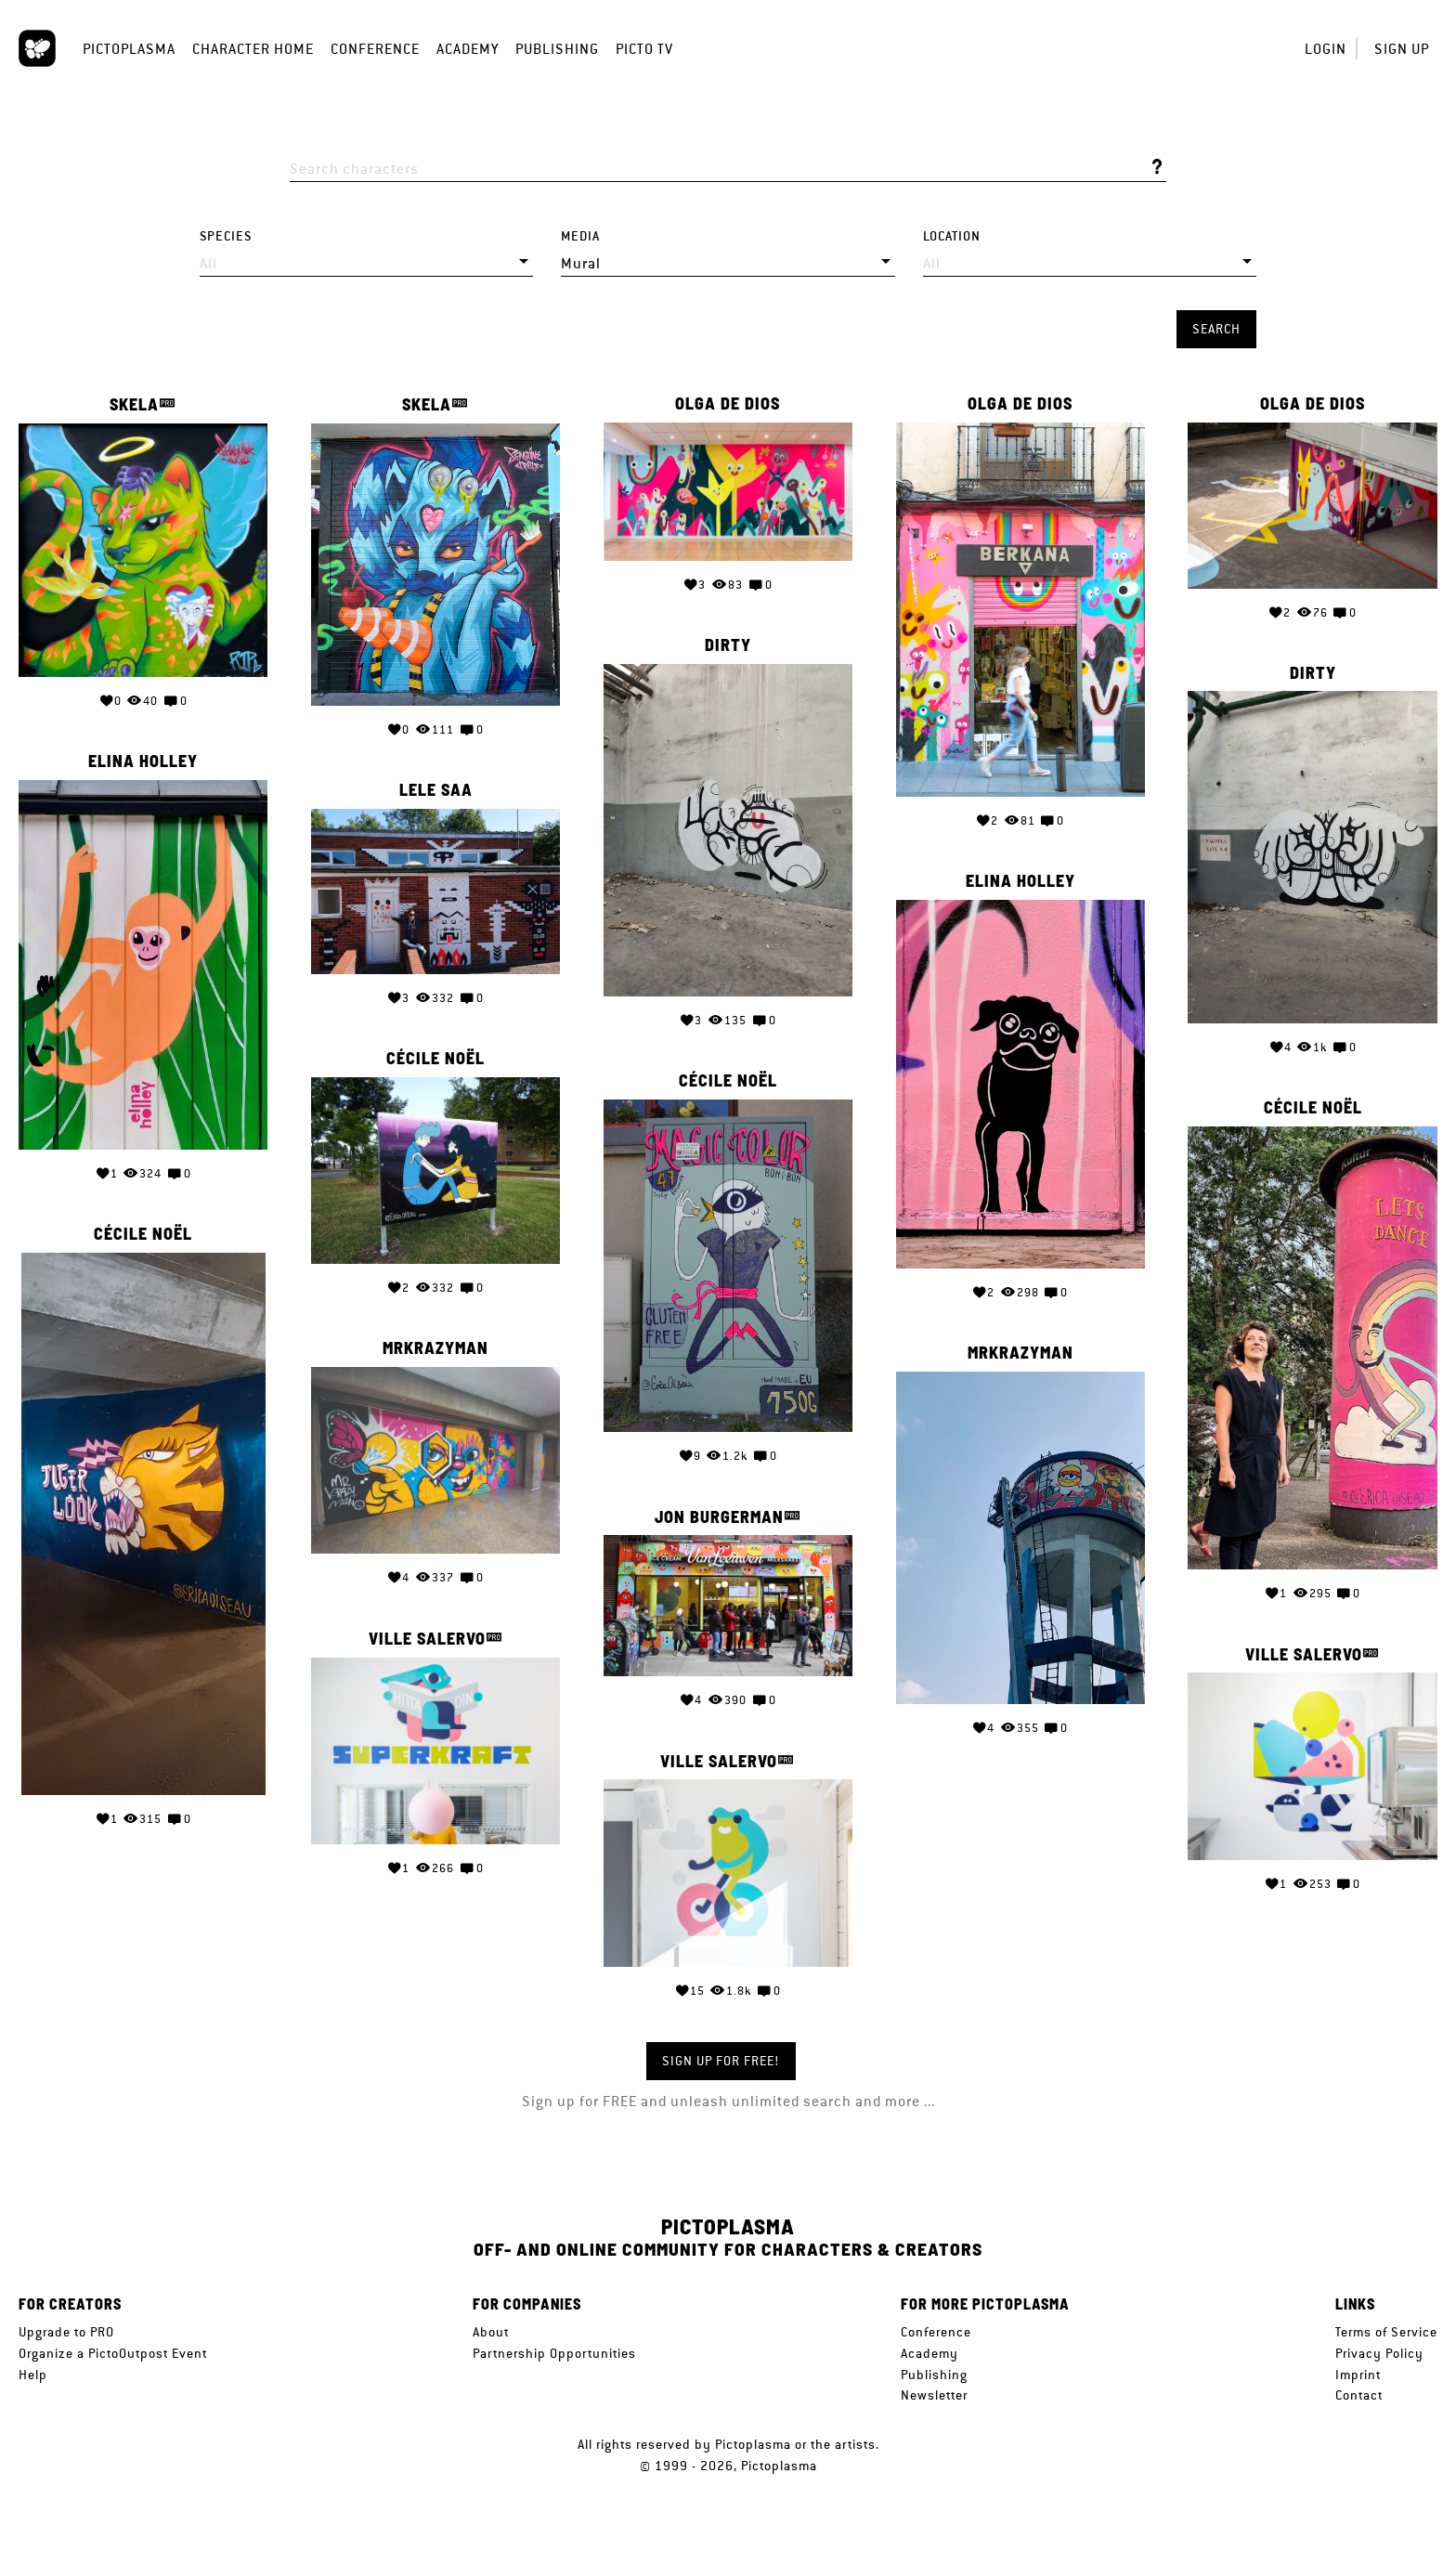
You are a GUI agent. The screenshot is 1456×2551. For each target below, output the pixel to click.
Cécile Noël (435, 1058)
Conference (375, 49)
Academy (467, 49)
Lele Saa (436, 790)
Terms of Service (1386, 2331)
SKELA (134, 404)
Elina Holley (143, 761)
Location (952, 236)
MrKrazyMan (435, 1348)
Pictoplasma (129, 49)
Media (580, 236)
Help (33, 2374)
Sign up (1401, 49)
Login (1325, 49)
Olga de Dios (727, 404)
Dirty (728, 645)
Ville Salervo (427, 1638)
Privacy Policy (1379, 2353)
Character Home (253, 49)
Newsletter (934, 2395)
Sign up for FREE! (721, 2060)
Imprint (1358, 2374)
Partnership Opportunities (554, 2353)
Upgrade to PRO (66, 2331)
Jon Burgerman (719, 1517)
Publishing (557, 49)
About (491, 2331)
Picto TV (644, 49)
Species (226, 236)
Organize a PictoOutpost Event (113, 2353)
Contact (1359, 2395)
